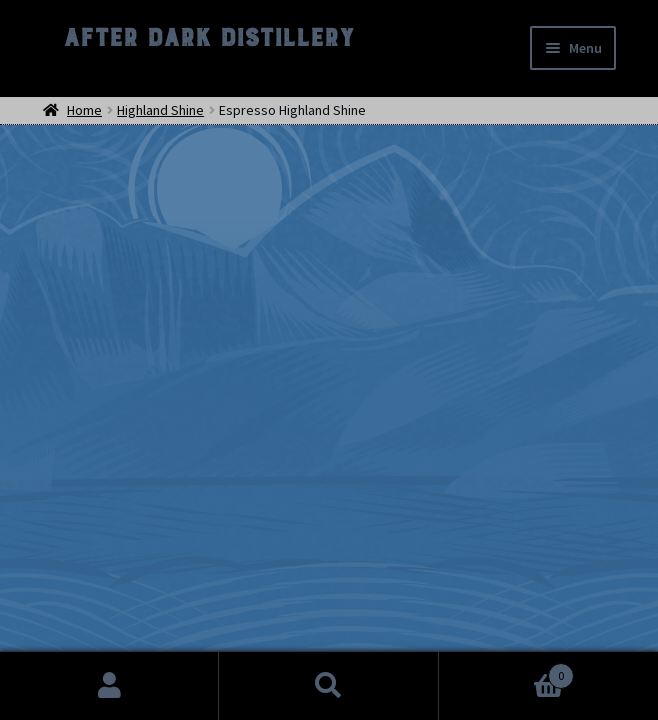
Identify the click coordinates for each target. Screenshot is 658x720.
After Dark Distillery (208, 37)
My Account (109, 686)
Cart (507, 671)
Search (328, 686)
